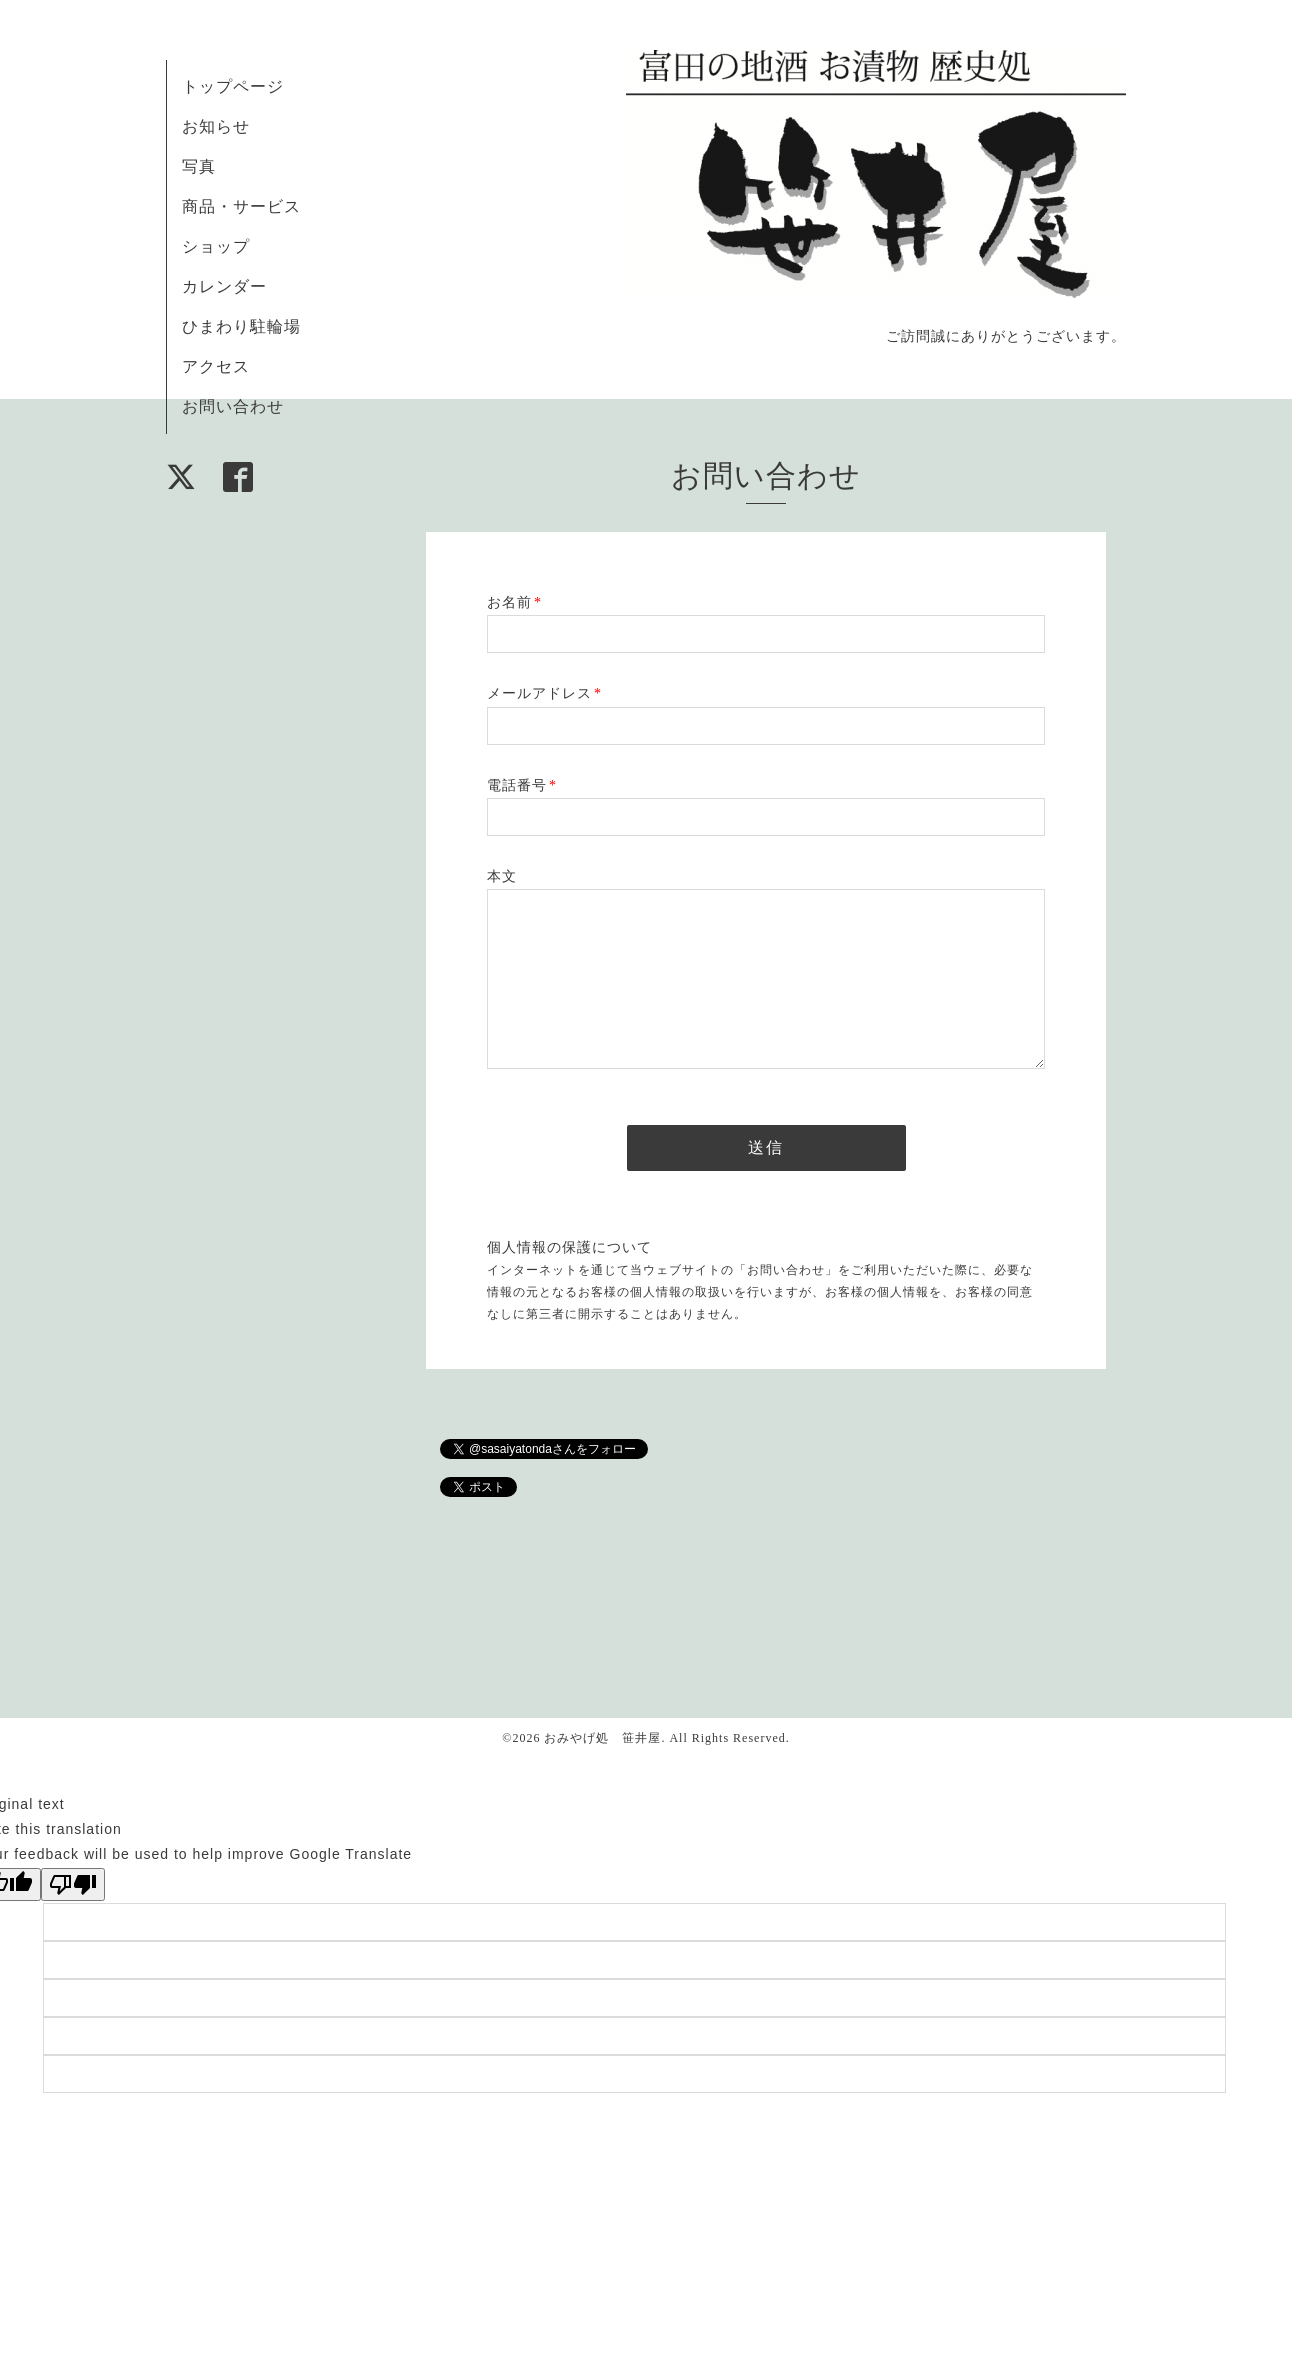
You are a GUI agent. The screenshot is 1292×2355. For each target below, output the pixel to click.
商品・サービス (241, 206)
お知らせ (216, 126)
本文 (502, 876)
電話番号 (522, 785)
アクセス (216, 366)
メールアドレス (544, 693)
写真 (199, 166)
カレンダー (224, 286)
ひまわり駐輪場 (241, 326)
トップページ (233, 86)
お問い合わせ (233, 406)
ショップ (216, 246)
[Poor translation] (73, 1884)
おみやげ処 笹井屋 (602, 1738)
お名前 (514, 602)
